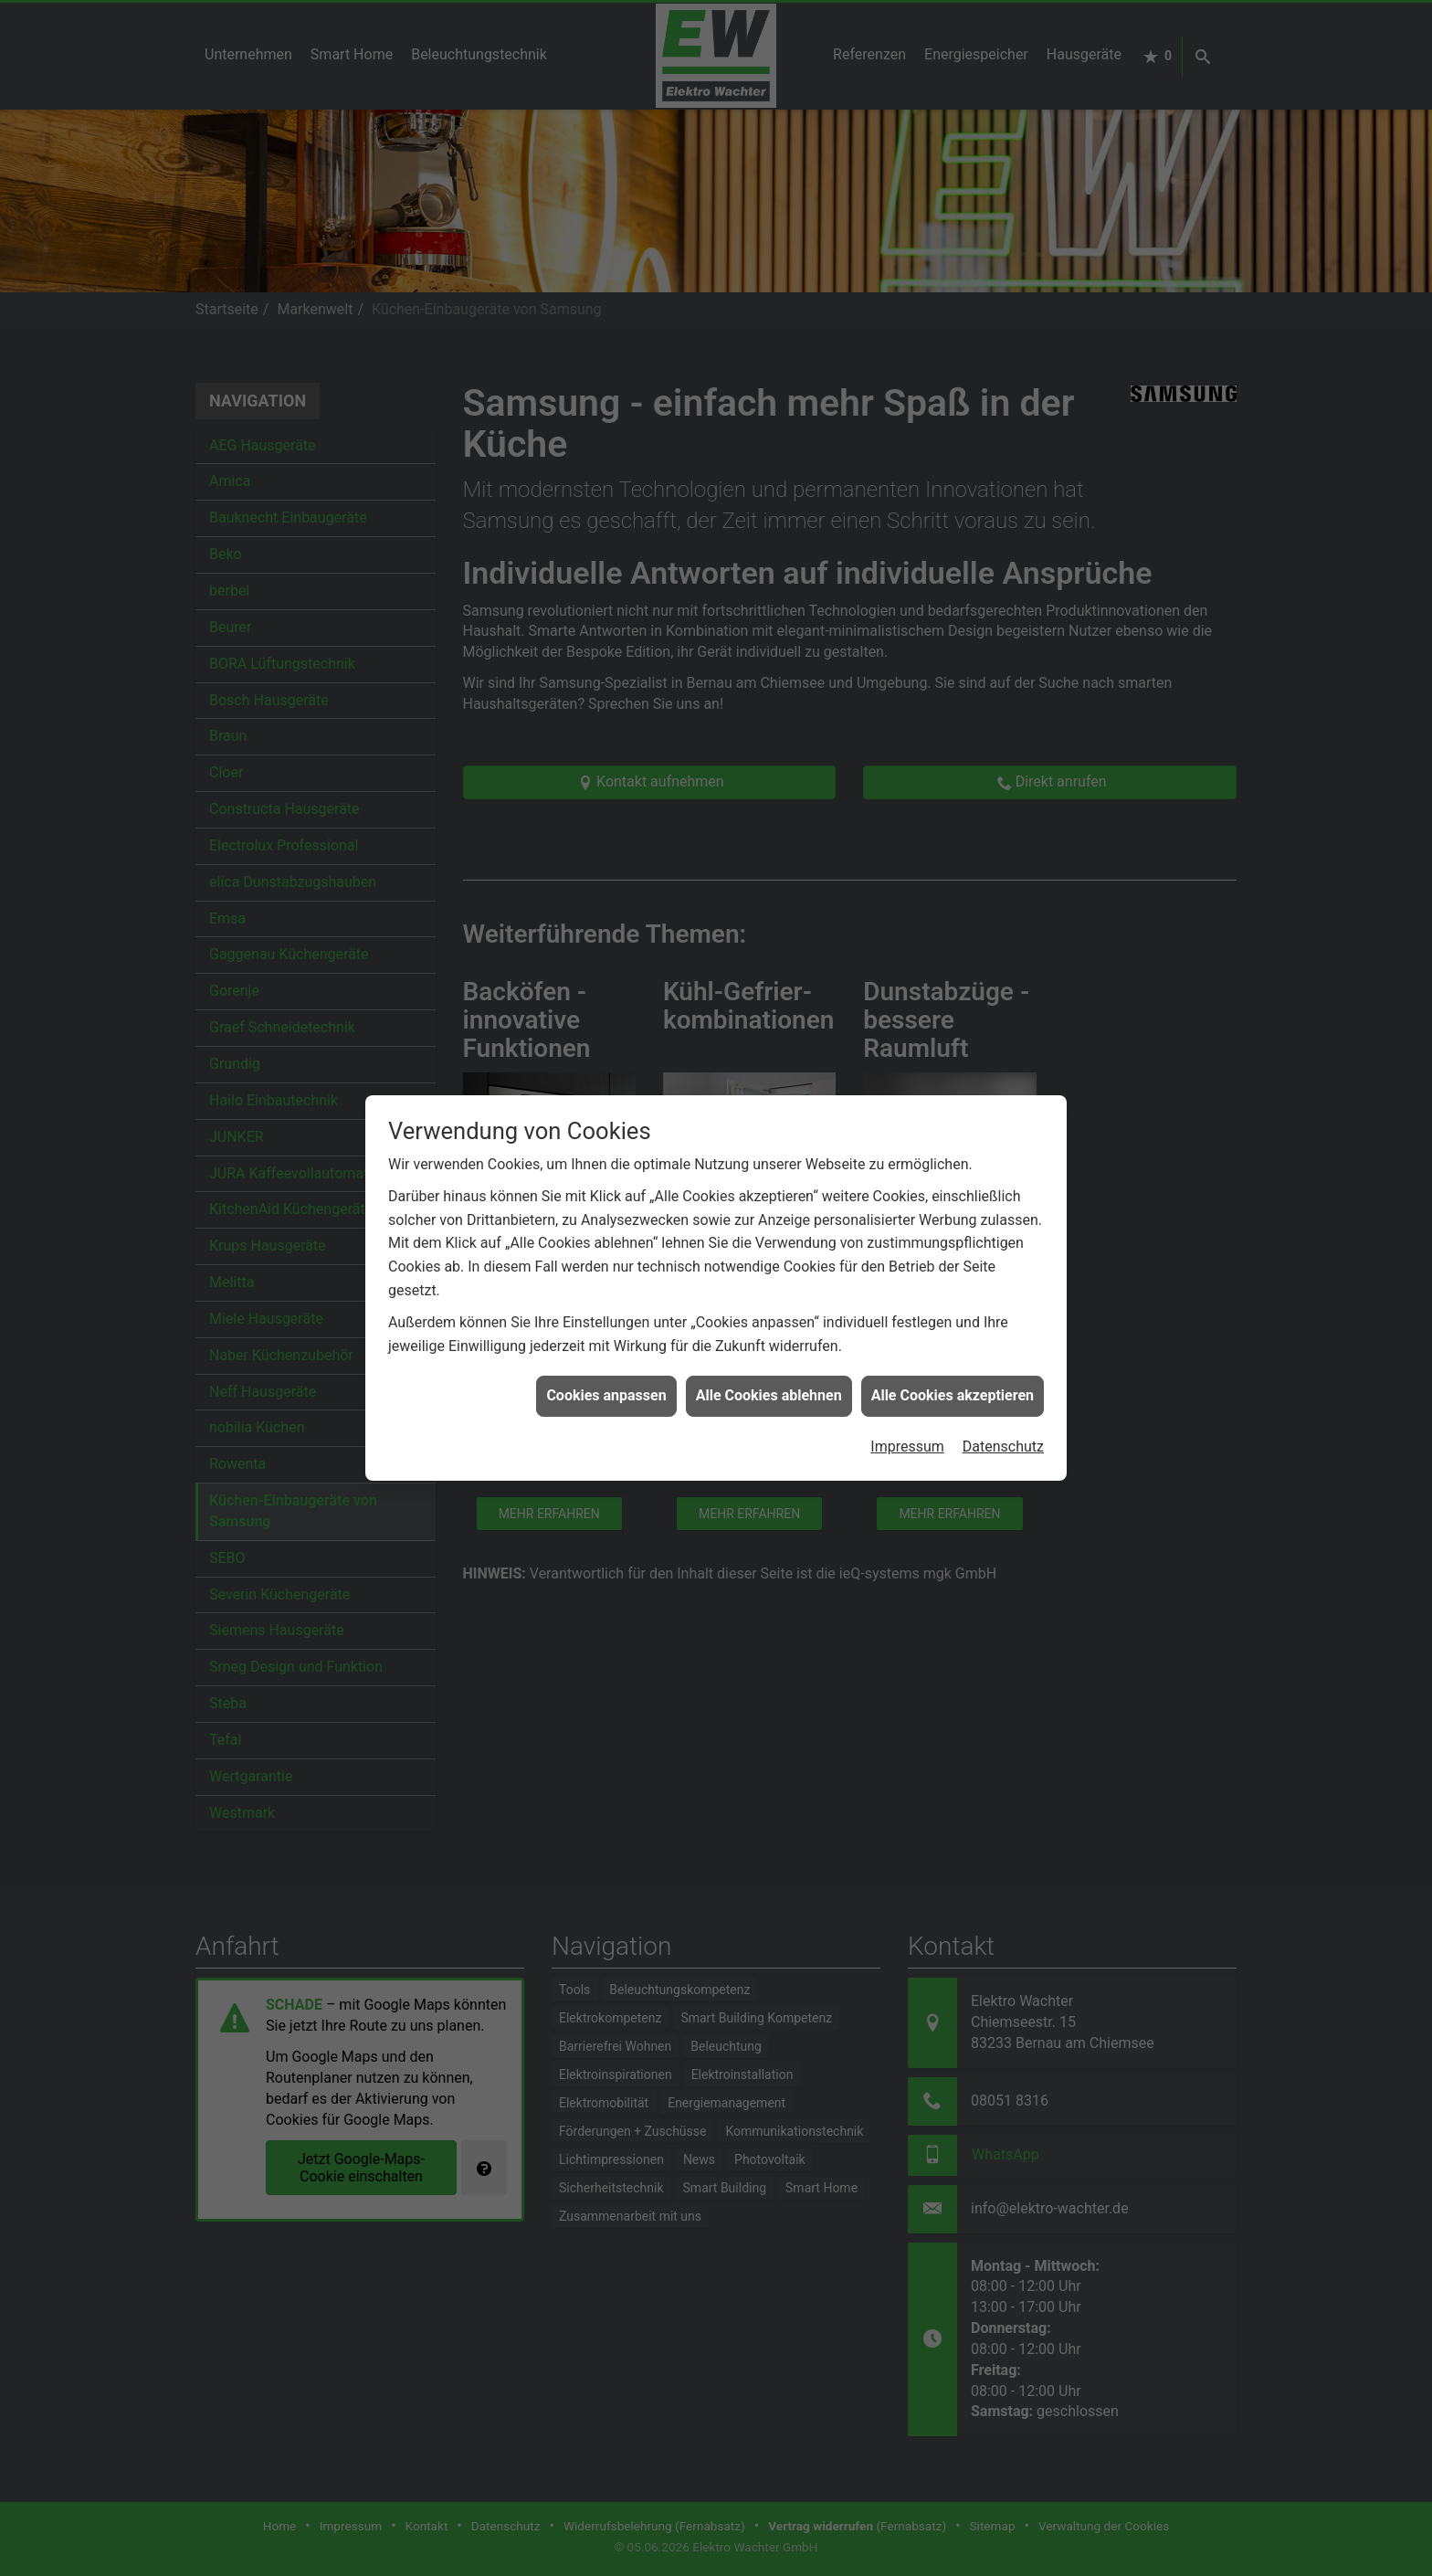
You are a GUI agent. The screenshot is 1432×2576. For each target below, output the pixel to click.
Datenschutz (1003, 1351)
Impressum (907, 1351)
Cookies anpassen (606, 1301)
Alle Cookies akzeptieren (952, 1301)
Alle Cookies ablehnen (769, 1301)
